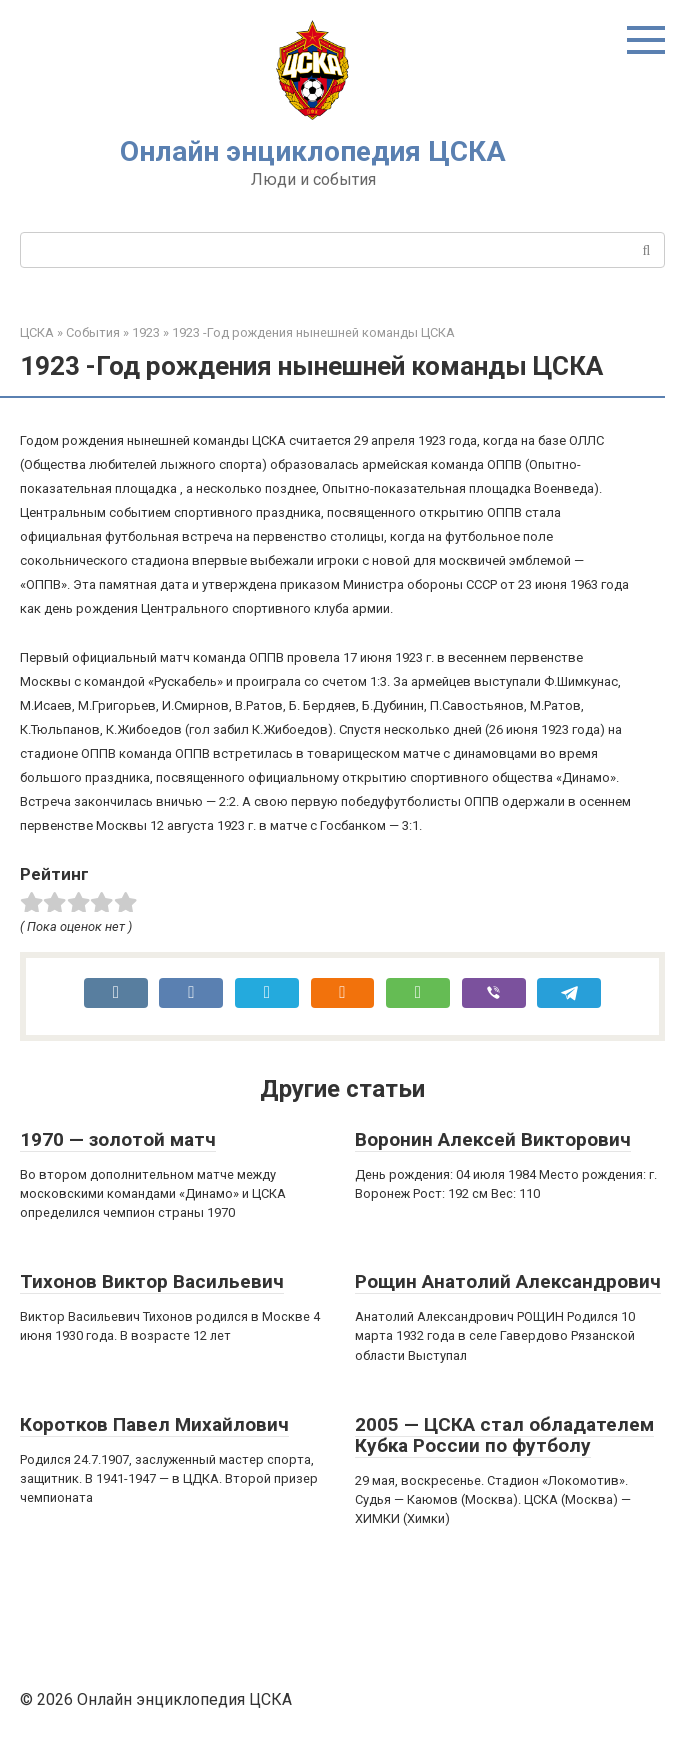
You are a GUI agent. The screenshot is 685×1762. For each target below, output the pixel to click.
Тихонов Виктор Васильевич (152, 1281)
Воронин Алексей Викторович (493, 1139)
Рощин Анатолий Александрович (508, 1281)
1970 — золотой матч (118, 1139)
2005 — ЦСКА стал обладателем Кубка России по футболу (504, 1435)
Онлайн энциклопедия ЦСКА (313, 151)
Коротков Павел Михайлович (154, 1424)
